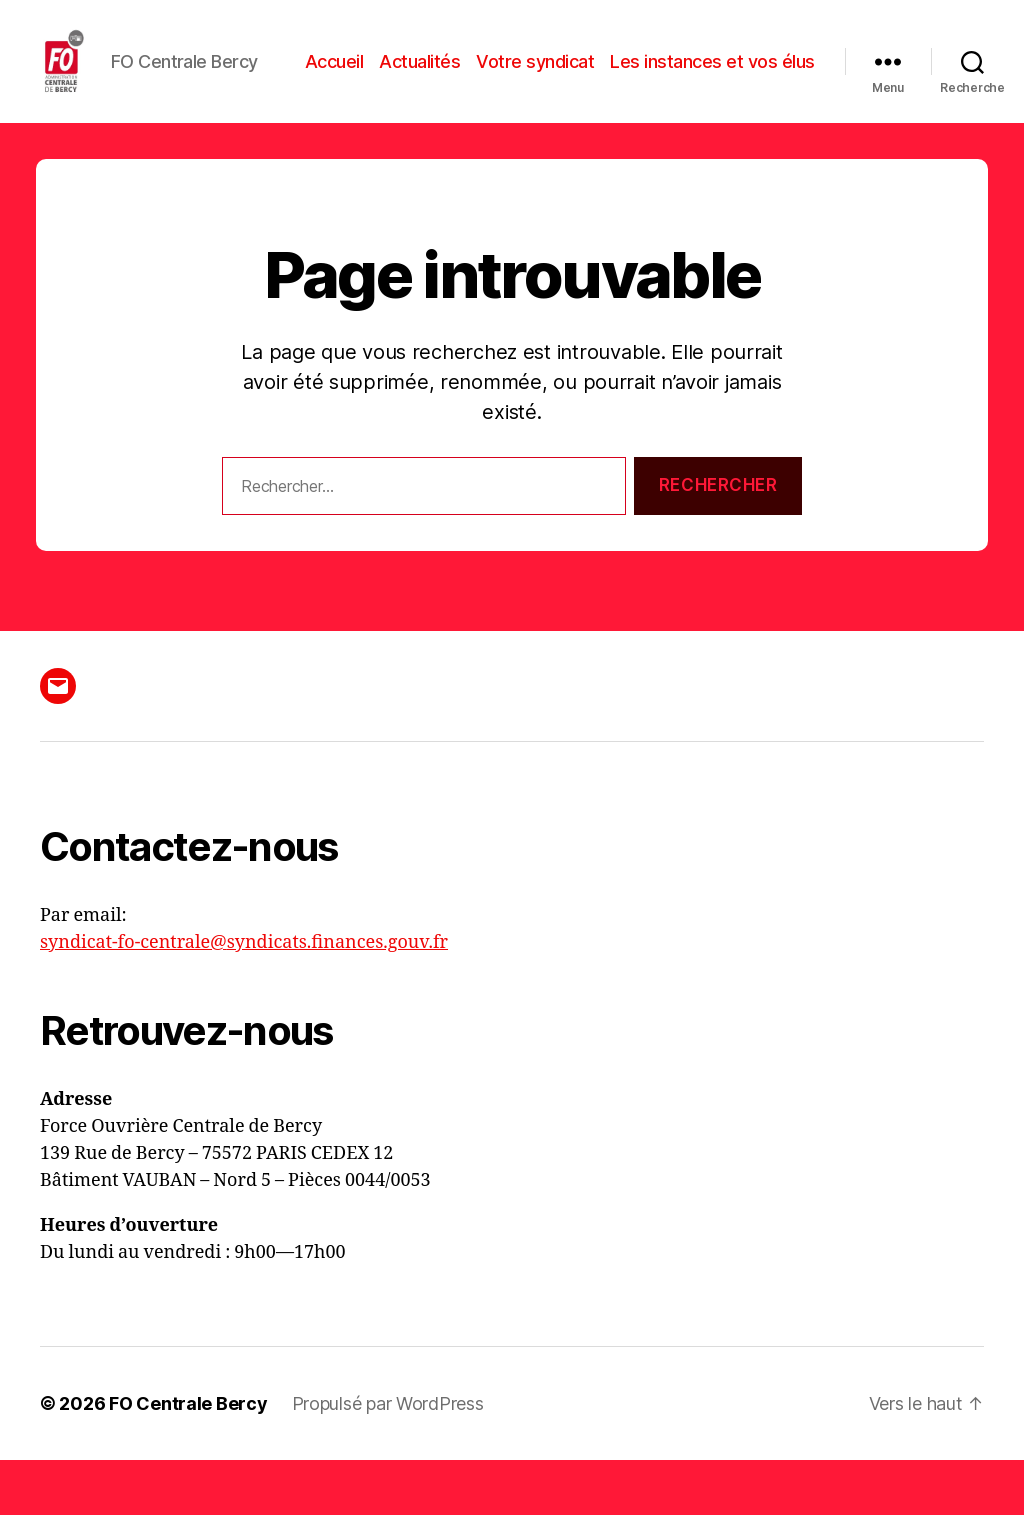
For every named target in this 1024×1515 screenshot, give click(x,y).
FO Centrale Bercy (188, 1458)
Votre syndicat (756, 73)
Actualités (640, 73)
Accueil (554, 73)
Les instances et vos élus (712, 103)
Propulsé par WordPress (388, 1458)
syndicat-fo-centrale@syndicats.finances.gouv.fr (244, 997)
